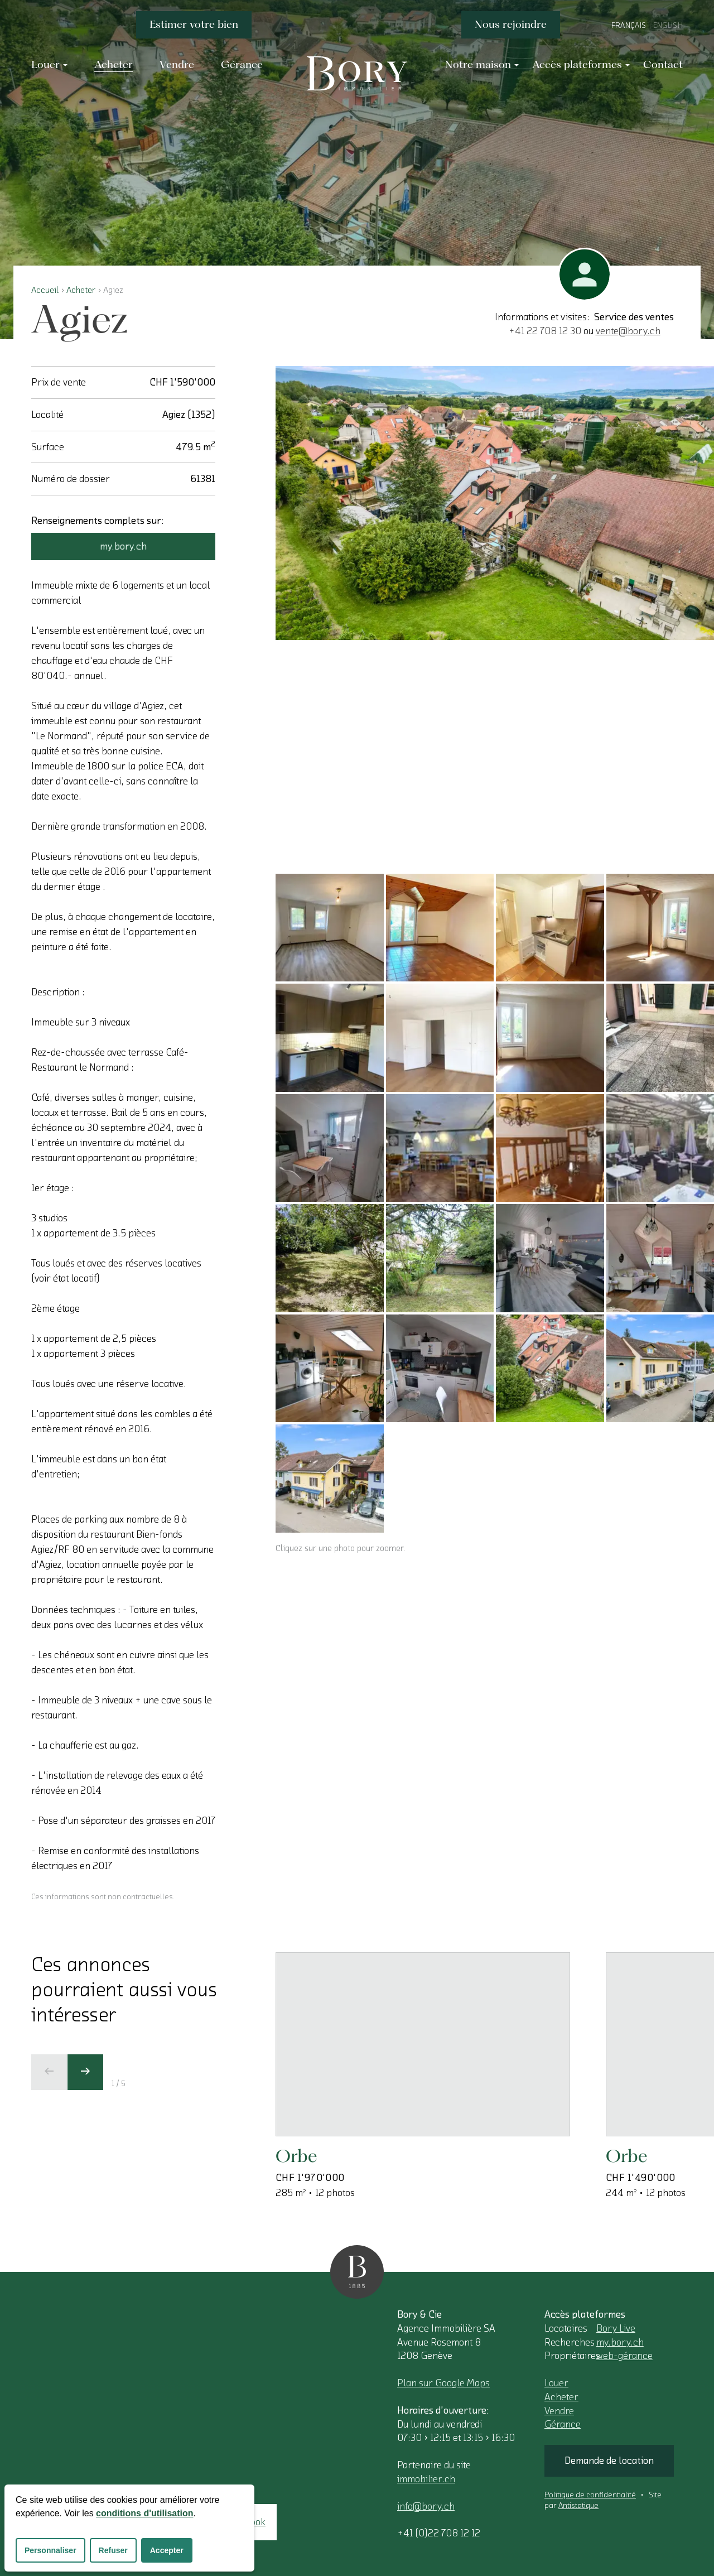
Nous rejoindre (511, 24)
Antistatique (578, 2506)
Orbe (296, 2155)
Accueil (45, 290)
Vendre (559, 2411)
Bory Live (615, 2328)
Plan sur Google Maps (443, 2383)
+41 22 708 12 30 (545, 331)
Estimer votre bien (193, 24)
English (668, 26)
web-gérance (624, 2356)
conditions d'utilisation (144, 2513)
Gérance (562, 2424)
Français (629, 26)
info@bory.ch (426, 2506)
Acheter (80, 290)
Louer (556, 2383)
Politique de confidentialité (590, 2495)
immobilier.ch (426, 2479)
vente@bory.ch (628, 331)
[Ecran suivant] (85, 2072)
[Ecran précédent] (49, 2072)
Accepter (167, 2550)
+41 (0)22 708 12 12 (438, 2533)
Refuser (113, 2550)
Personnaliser (50, 2550)
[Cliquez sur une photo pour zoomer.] (495, 503)
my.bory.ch (123, 546)
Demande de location (609, 2460)
